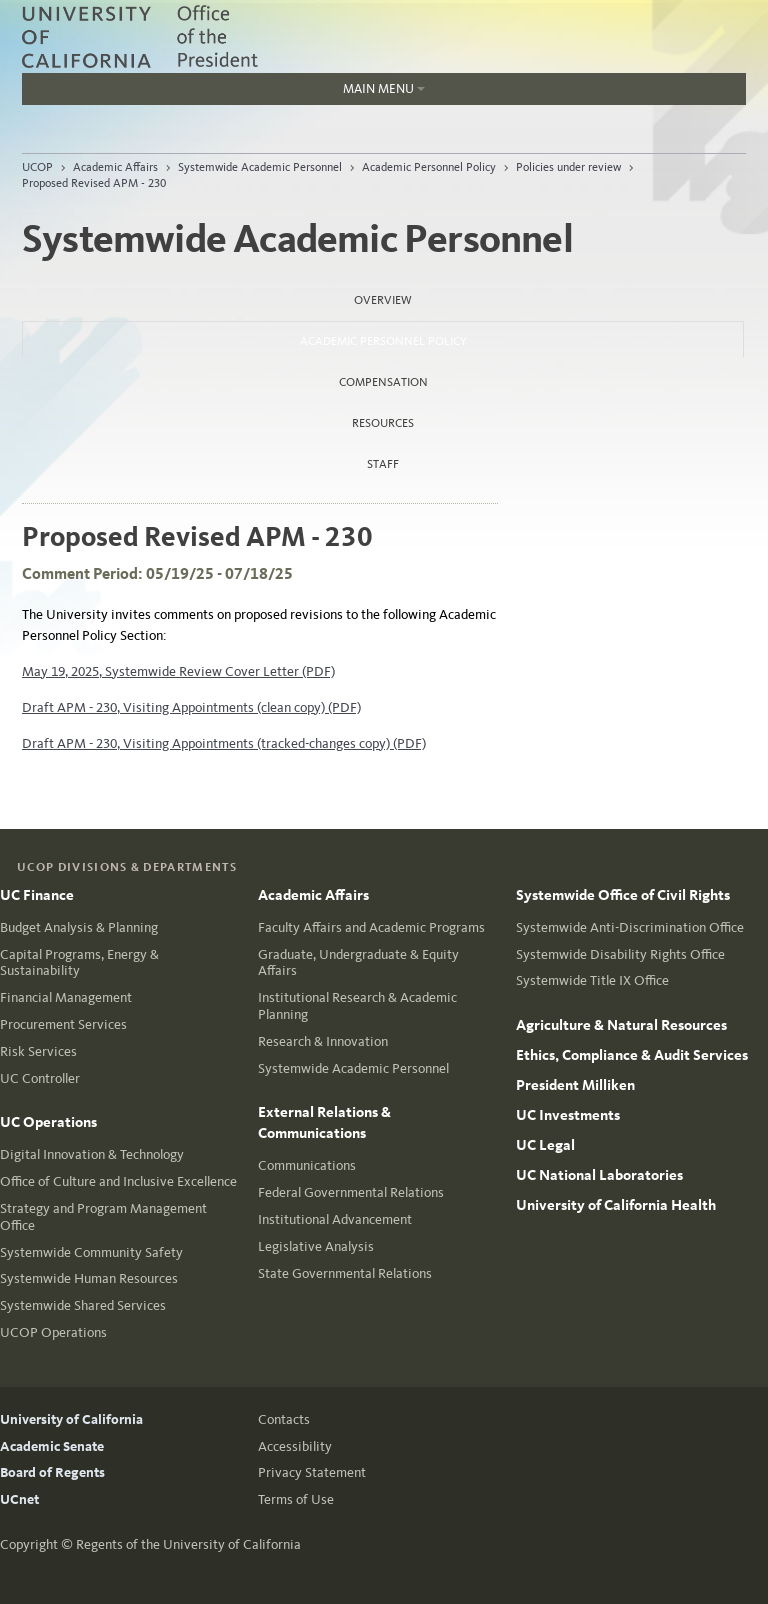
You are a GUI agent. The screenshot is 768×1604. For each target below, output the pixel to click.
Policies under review (568, 167)
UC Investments (568, 1115)
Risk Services (38, 1051)
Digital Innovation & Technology (92, 1154)
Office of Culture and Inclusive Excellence (118, 1181)
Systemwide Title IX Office (592, 980)
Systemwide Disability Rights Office (620, 954)
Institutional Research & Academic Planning (357, 1006)
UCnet (19, 1499)
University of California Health (616, 1205)
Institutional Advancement (335, 1219)
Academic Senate (52, 1446)
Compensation (383, 382)
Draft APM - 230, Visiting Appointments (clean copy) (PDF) (191, 707)
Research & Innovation (323, 1041)
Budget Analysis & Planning (79, 927)
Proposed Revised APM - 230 (94, 183)
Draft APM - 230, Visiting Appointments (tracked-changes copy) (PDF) (224, 743)
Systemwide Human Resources (89, 1278)
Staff (383, 464)
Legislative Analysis (316, 1246)
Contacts (284, 1419)
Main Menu (223, 93)
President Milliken (575, 1085)
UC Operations (48, 1122)
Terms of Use (296, 1499)
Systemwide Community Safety (91, 1252)
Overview (383, 300)
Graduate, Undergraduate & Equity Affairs (358, 963)
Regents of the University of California (188, 1544)
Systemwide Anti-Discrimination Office (630, 927)
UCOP (37, 167)
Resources (383, 423)
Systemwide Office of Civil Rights (623, 895)
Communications (307, 1165)
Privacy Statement (312, 1472)
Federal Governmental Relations (351, 1192)
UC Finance (37, 895)
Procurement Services (63, 1024)
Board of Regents (52, 1472)
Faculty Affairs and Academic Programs (371, 927)
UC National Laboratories (599, 1175)
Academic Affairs (115, 167)
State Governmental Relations (345, 1273)
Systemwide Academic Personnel (260, 167)
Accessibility (295, 1446)
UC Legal (545, 1145)
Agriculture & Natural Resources (621, 1025)
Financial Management (66, 997)
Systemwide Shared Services (83, 1305)
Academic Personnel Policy (429, 167)
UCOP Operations (53, 1332)
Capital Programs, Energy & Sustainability (79, 963)
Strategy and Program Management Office (103, 1217)
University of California (71, 1419)
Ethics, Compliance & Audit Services (632, 1055)
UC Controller (40, 1078)
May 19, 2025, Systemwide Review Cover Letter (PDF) (178, 671)
